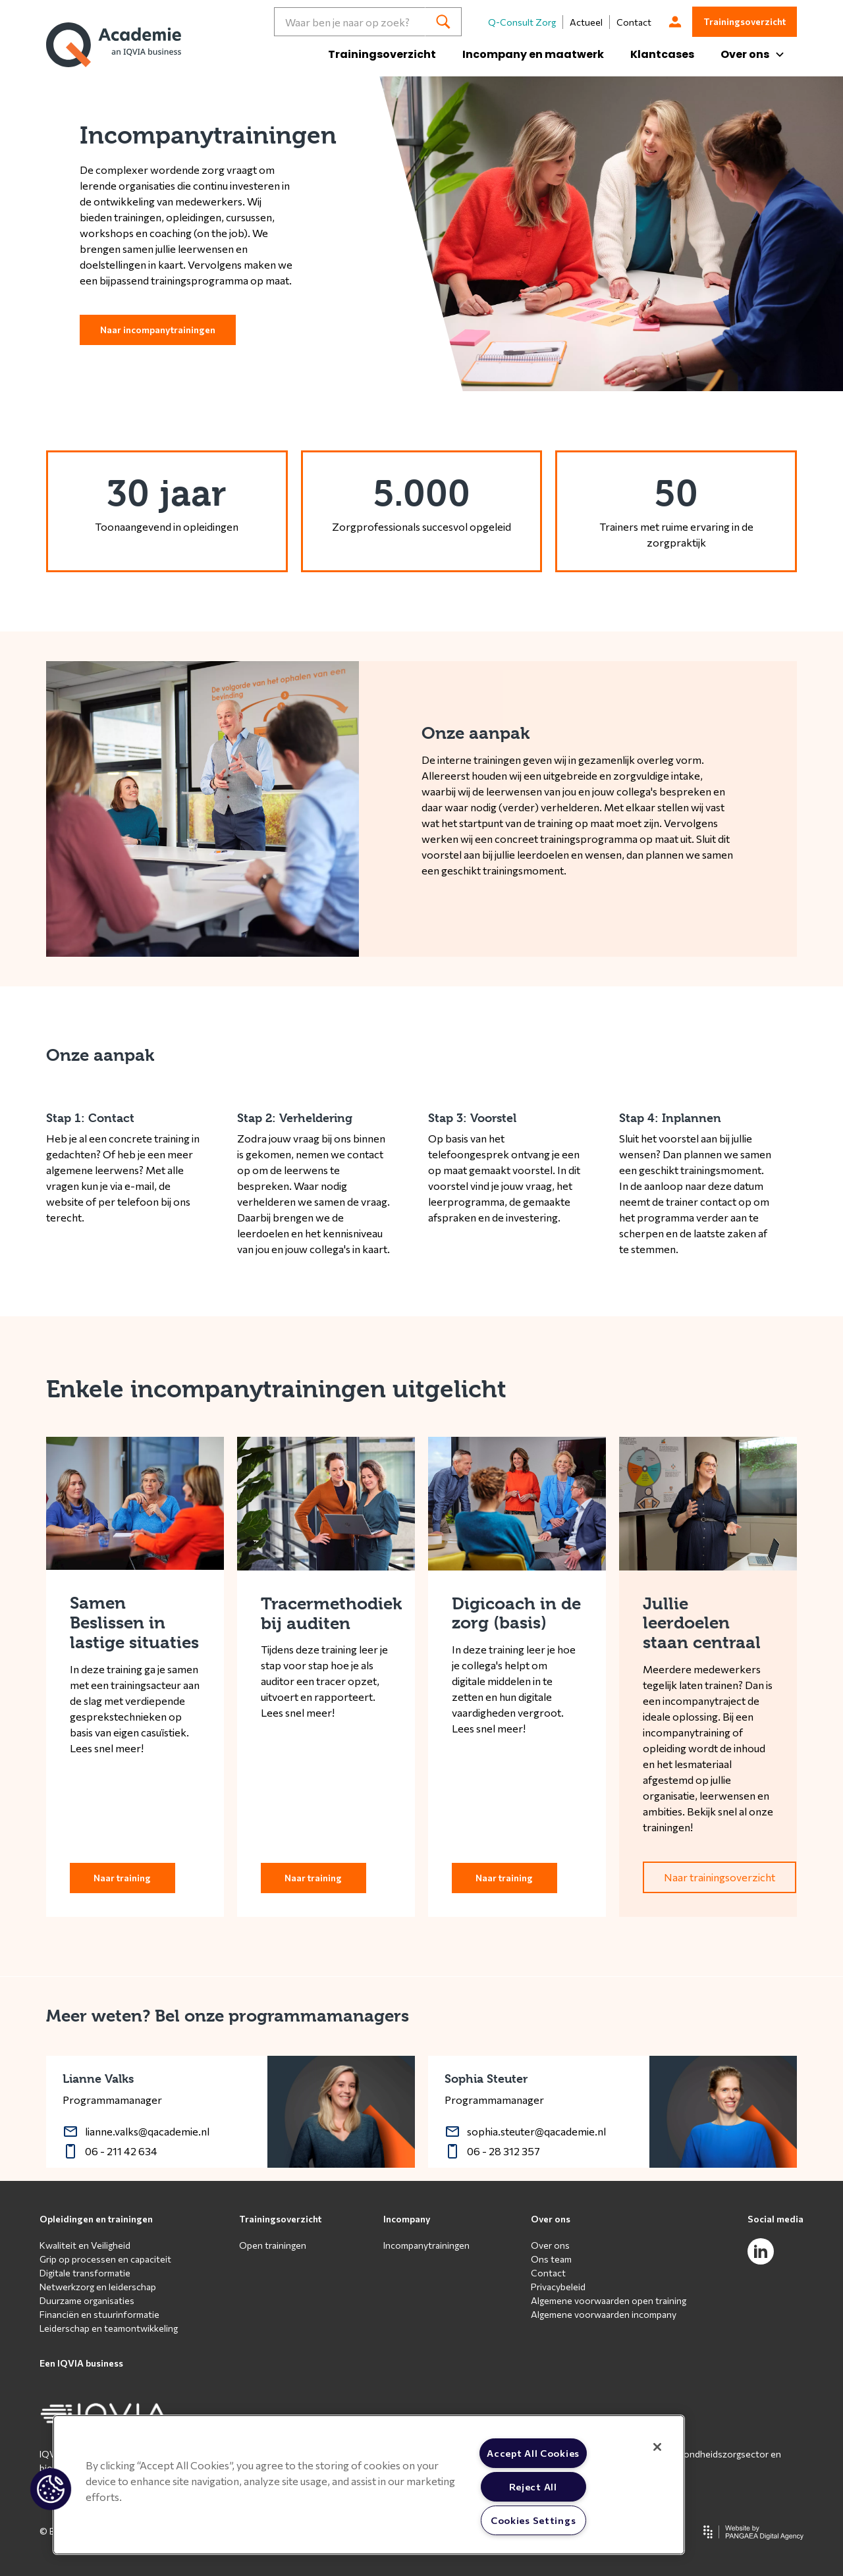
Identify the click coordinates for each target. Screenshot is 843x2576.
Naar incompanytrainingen (157, 329)
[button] (51, 2489)
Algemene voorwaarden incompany (603, 2314)
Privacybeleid (558, 2286)
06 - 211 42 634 (121, 2151)
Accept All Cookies (533, 2453)
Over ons (550, 2218)
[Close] (657, 2446)
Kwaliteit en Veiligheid (85, 2245)
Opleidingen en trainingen (96, 2218)
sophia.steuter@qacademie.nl (536, 2131)
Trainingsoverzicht (382, 54)
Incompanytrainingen (426, 2245)
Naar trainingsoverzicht (719, 1877)
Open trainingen (272, 2245)
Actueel (586, 22)
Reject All (533, 2486)
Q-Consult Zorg (522, 22)
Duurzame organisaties (87, 2300)
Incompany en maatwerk (533, 54)
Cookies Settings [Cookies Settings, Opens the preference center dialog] (533, 2520)
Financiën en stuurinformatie (99, 2314)
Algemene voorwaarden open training (608, 2300)
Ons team (551, 2259)
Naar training (122, 1877)
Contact (633, 22)
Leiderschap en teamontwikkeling (109, 2328)
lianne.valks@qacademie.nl (147, 2131)
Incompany (407, 2218)
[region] (369, 2485)
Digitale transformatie (85, 2272)
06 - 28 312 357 (503, 2151)
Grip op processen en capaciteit (105, 2259)
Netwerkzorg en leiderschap (98, 2286)
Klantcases (662, 54)
